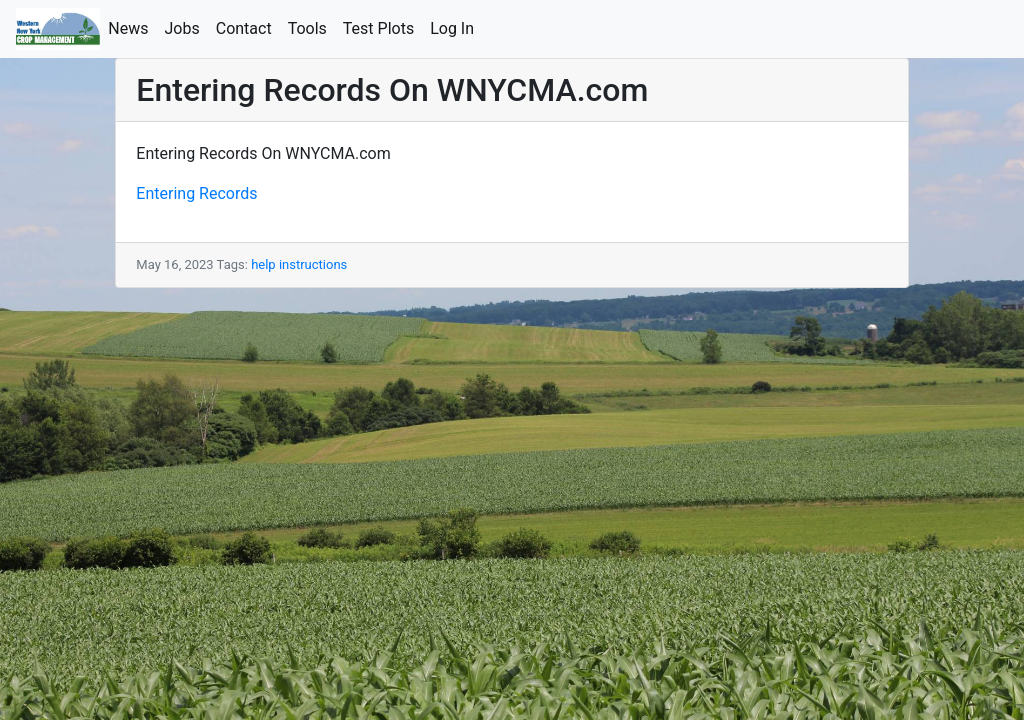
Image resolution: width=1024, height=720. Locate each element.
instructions (313, 264)
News (132, 27)
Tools (311, 27)
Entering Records (196, 193)
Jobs (186, 27)
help (263, 264)
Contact (248, 27)
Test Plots (382, 27)
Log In (456, 27)
